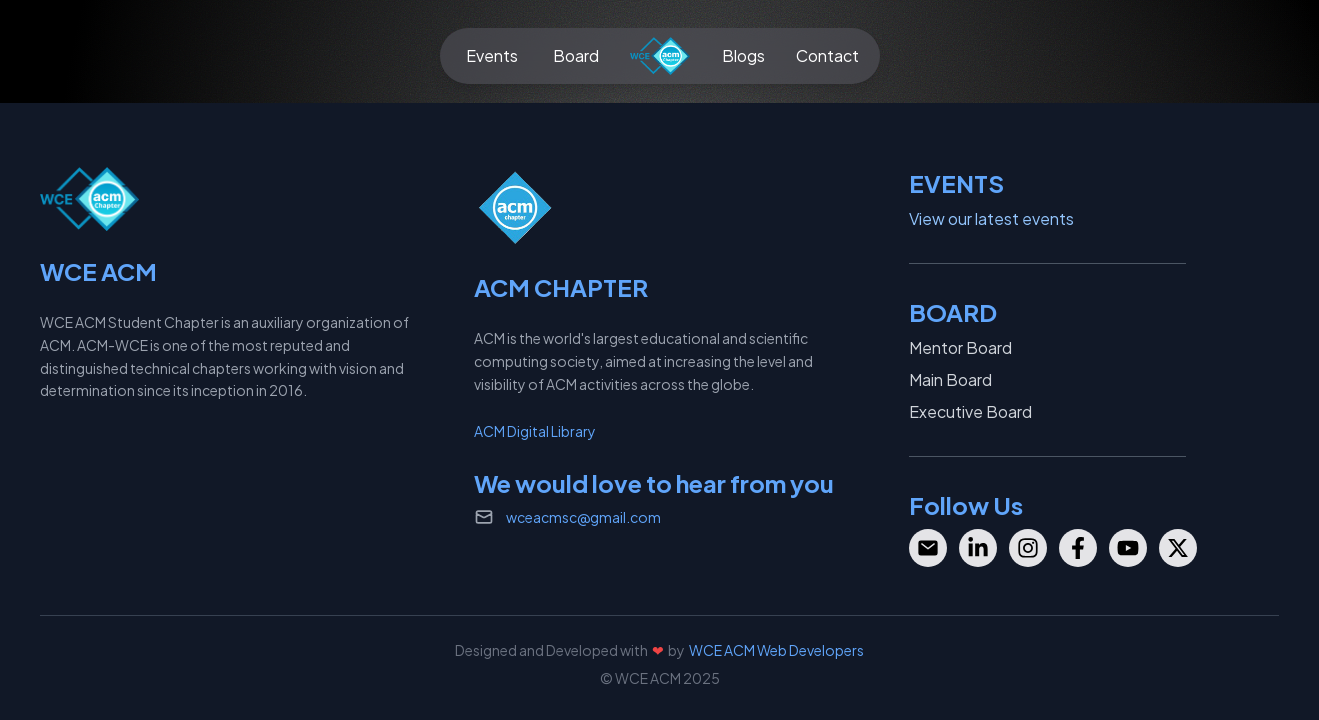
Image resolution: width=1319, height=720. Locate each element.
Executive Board (970, 411)
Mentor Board (960, 347)
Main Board (950, 379)
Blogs (743, 55)
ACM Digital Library (535, 431)
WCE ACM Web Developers (776, 650)
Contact (827, 55)
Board (576, 55)
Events (492, 55)
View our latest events (991, 218)
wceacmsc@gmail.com (583, 517)
